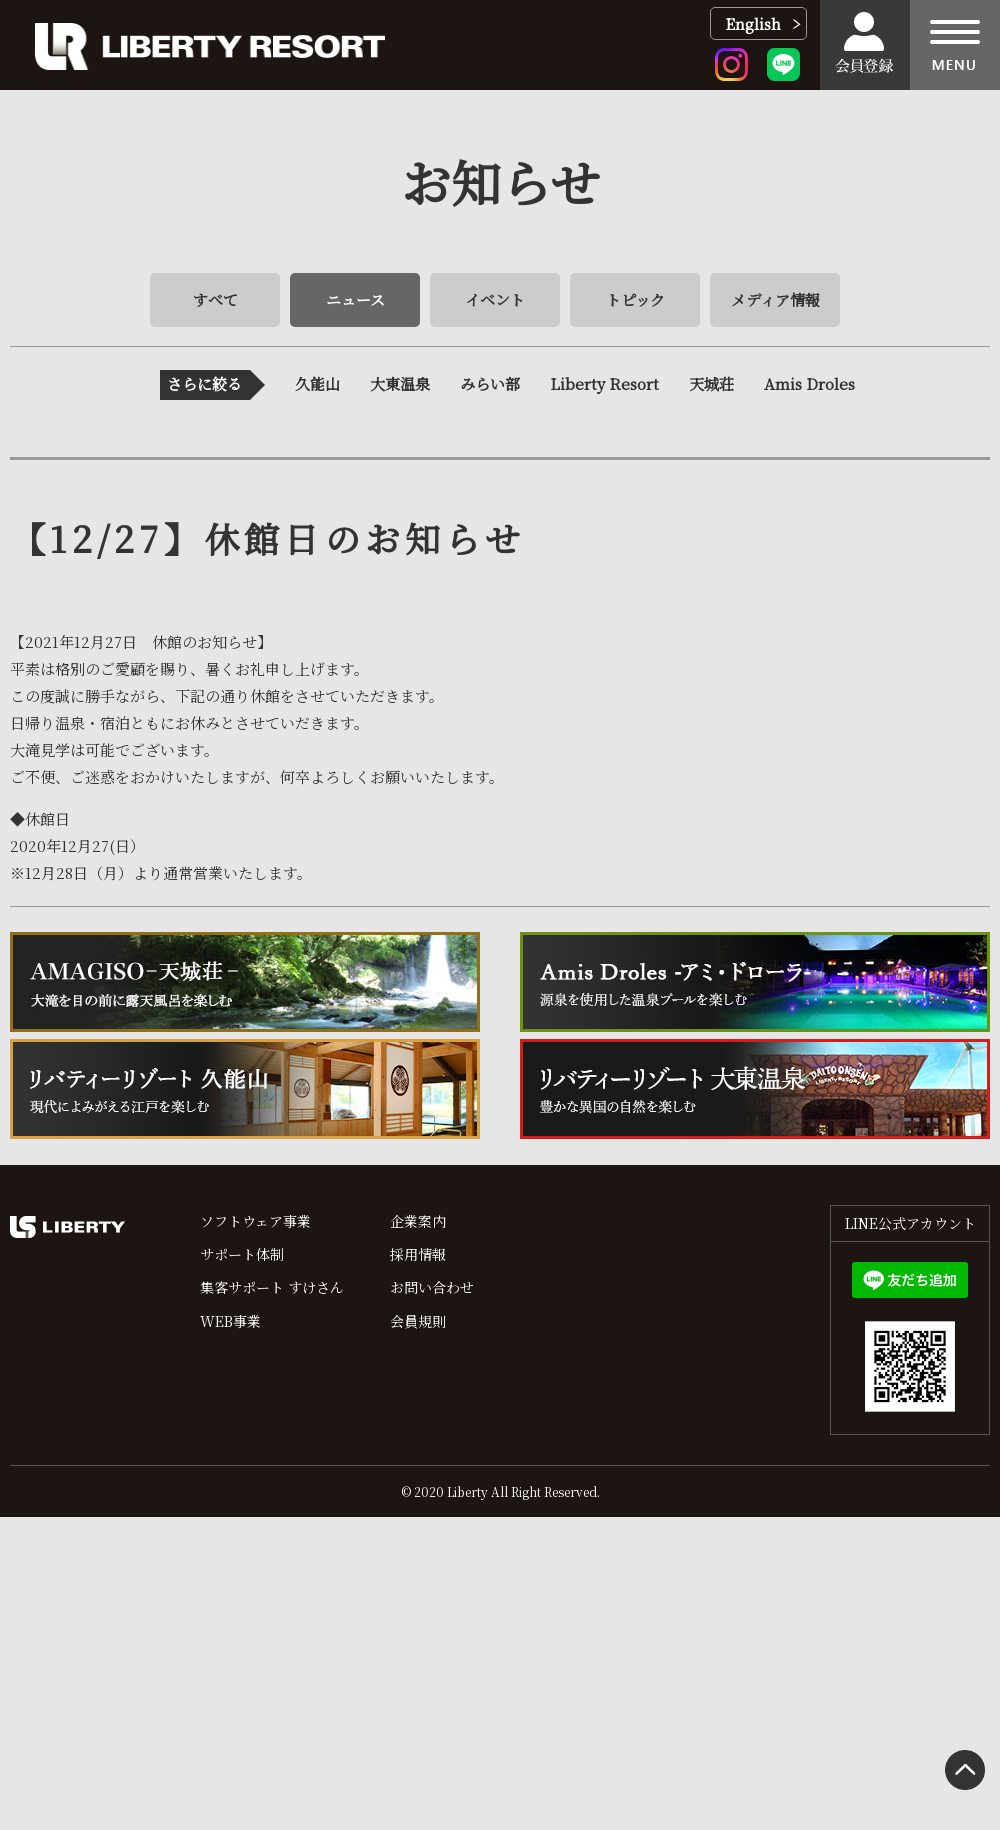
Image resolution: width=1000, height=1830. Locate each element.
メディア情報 (775, 299)
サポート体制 (242, 1254)
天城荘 (711, 383)
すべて (215, 299)
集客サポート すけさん (272, 1287)
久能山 (317, 383)
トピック (635, 299)
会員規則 (418, 1321)
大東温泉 (400, 383)
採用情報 (418, 1254)
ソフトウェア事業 (255, 1221)
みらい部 (490, 383)
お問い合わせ (432, 1287)
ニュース (355, 299)
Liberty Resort (604, 383)
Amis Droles (809, 383)
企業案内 (418, 1221)
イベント (495, 299)
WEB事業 (230, 1321)
